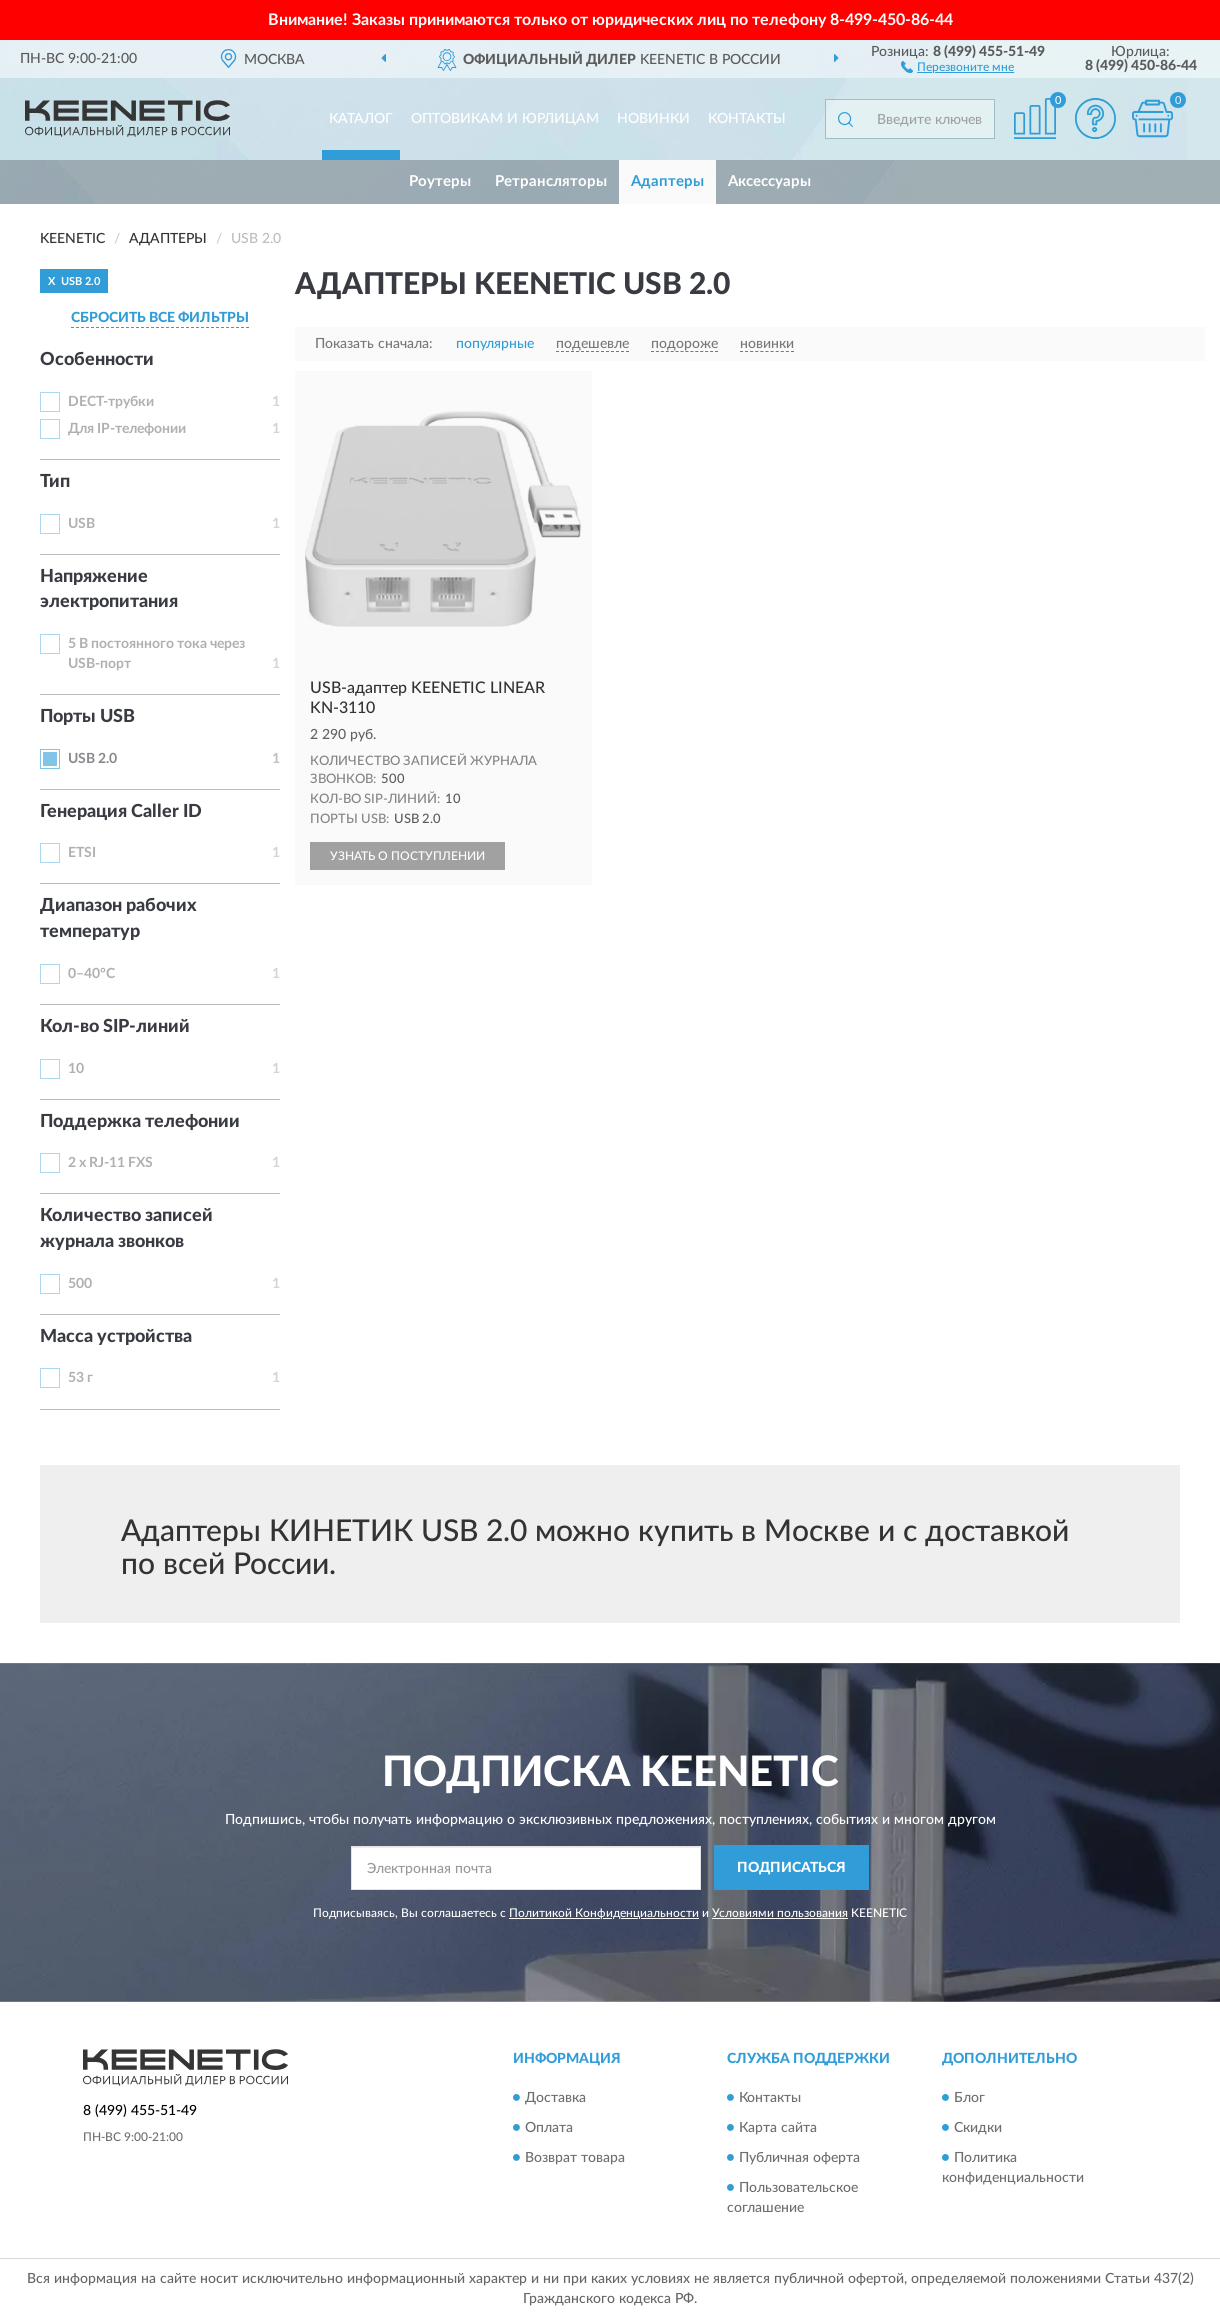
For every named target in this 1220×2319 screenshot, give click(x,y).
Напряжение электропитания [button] (109, 590)
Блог (969, 2098)
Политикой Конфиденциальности (604, 1913)
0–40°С (91, 974)
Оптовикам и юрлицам (505, 119)
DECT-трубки (111, 402)
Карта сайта (778, 2128)
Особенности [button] (97, 360)
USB (81, 524)
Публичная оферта (799, 2158)
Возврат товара (575, 2158)
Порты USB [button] (87, 717)
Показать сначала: (374, 344)
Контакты (747, 119)
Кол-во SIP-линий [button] (115, 1027)
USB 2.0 (92, 759)
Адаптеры (667, 181)
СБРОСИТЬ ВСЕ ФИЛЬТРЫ (160, 318)
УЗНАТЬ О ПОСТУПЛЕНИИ (407, 856)
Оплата (549, 2128)
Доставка (555, 2098)
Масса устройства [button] (116, 1337)
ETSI (82, 853)
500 (80, 1284)
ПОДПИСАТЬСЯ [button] (791, 1868)
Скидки (978, 2128)
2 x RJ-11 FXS (110, 1163)
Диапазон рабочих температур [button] (118, 919)
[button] (957, 66)
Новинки (653, 119)
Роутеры (440, 181)
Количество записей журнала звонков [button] (126, 1229)
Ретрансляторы (551, 181)
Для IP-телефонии (127, 429)
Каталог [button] (361, 119)
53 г (80, 1378)
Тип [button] (55, 482)
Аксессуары (769, 181)
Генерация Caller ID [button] (121, 812)
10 (76, 1069)
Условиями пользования (780, 1913)
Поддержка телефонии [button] (140, 1122)
